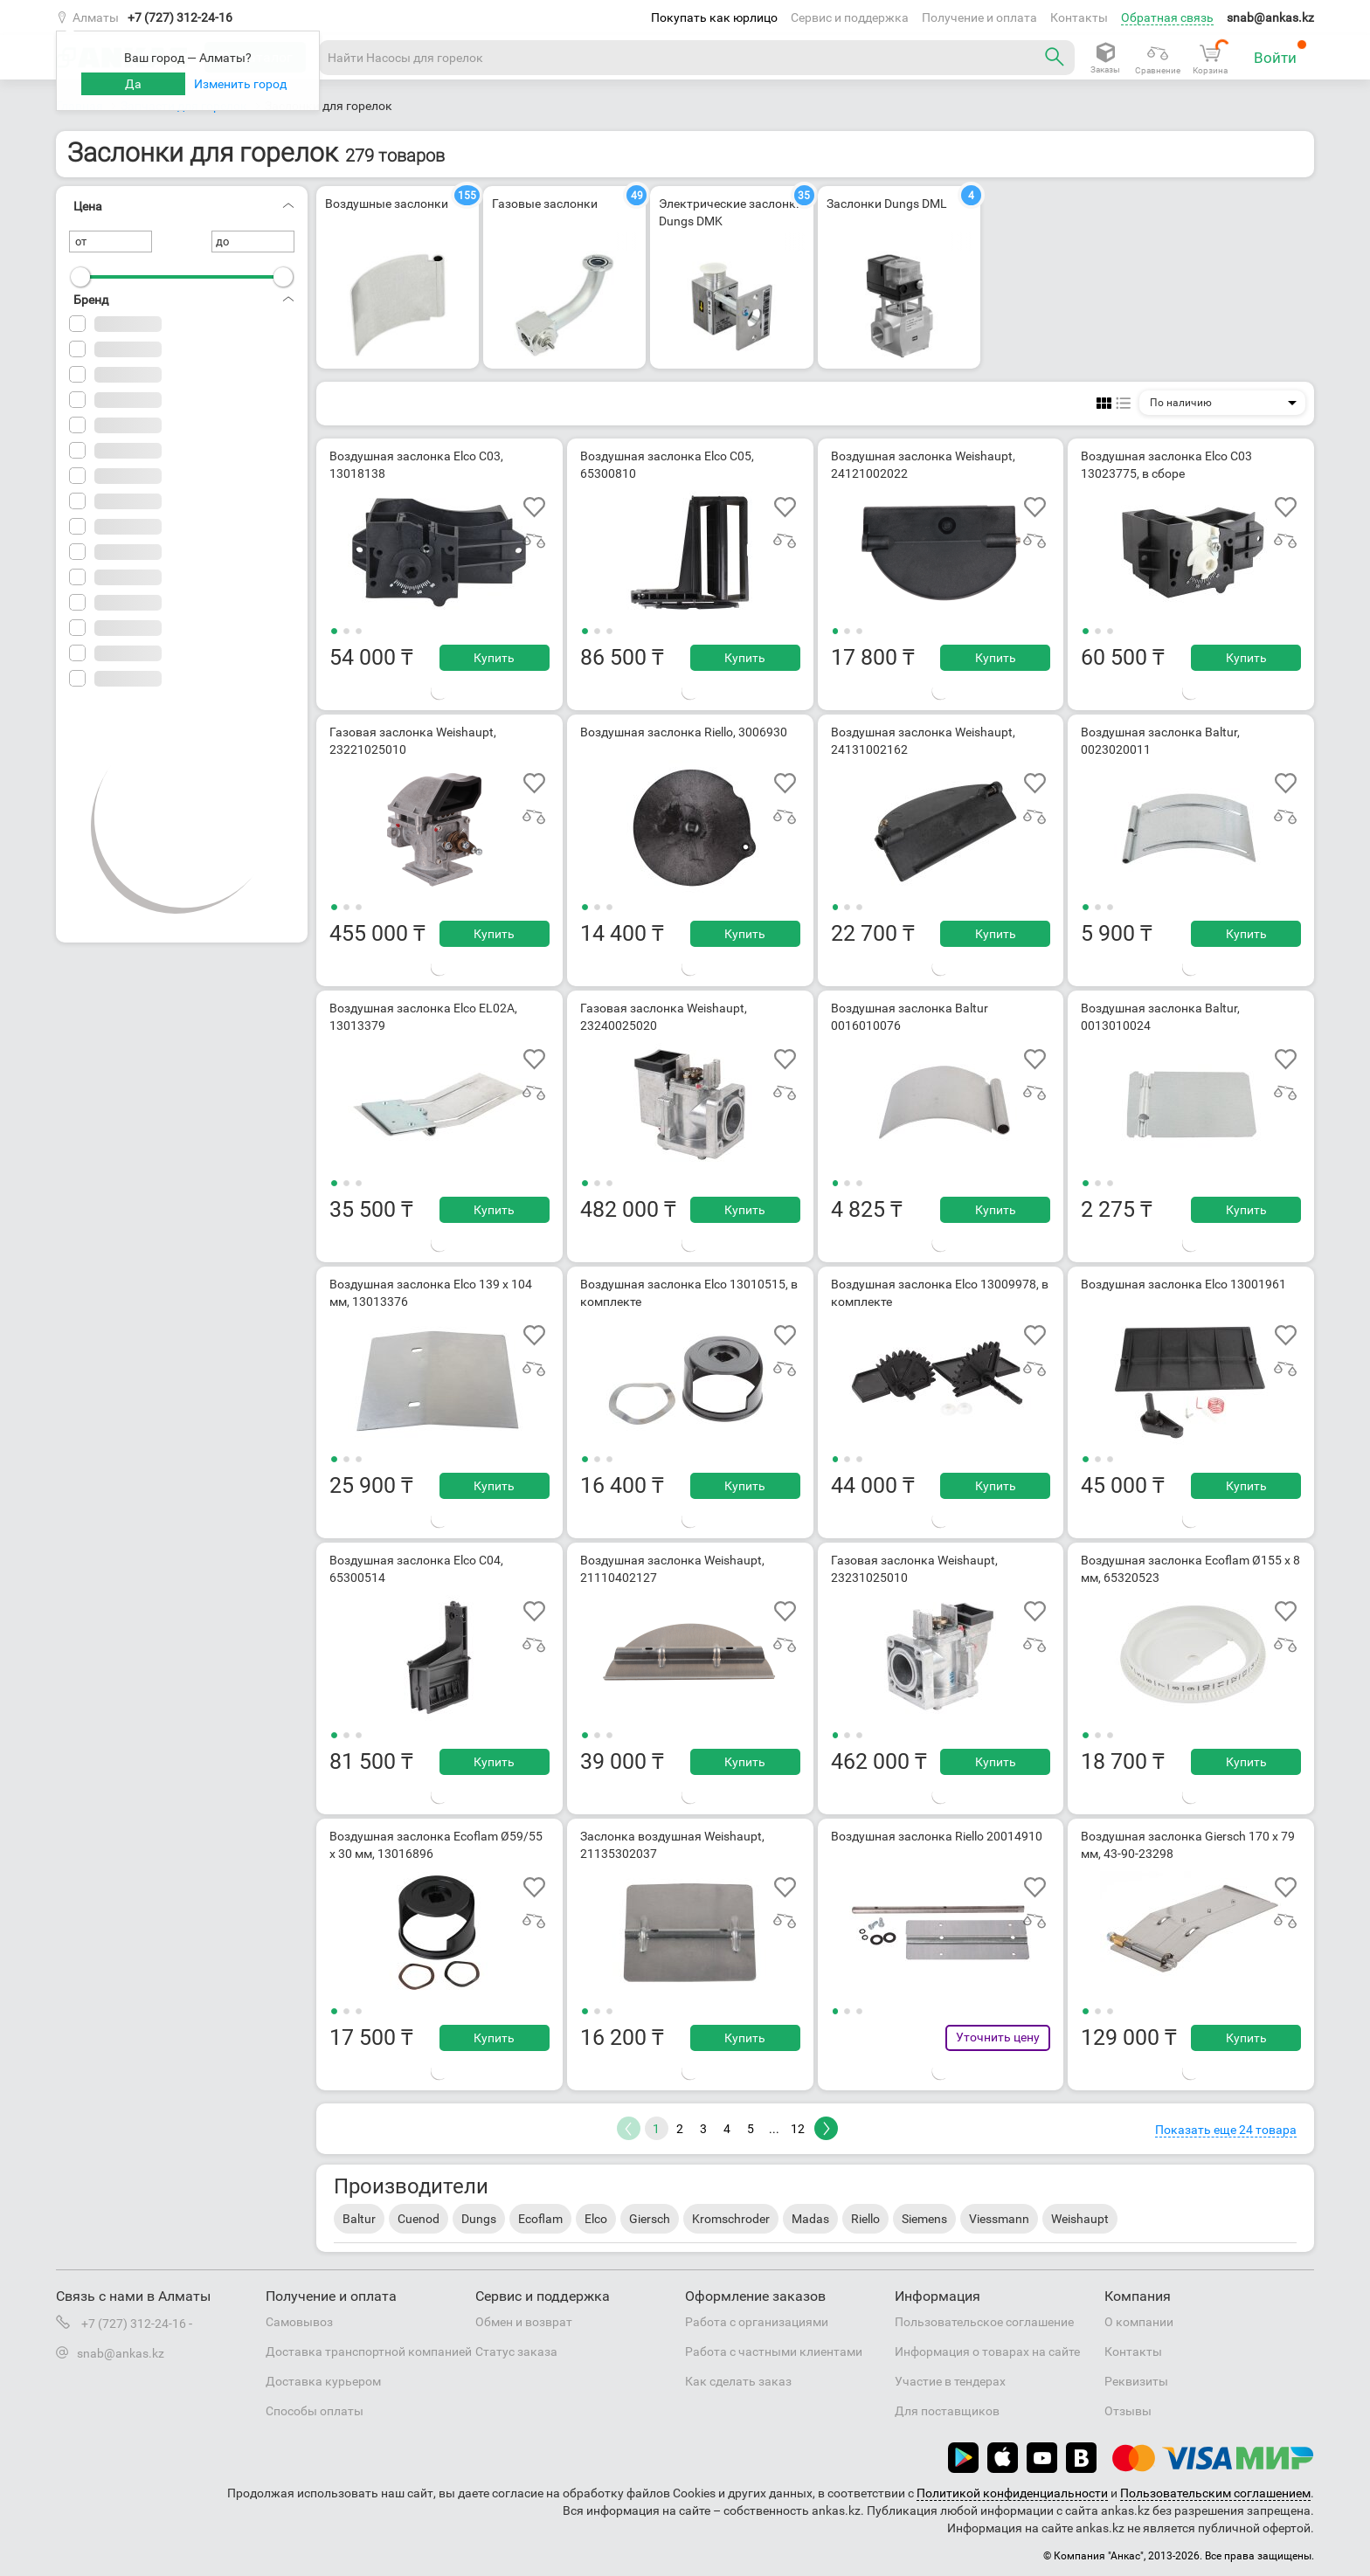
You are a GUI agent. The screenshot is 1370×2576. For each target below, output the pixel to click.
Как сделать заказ (738, 2381)
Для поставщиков (947, 2411)
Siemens (924, 2219)
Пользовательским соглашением (1215, 2493)
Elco (596, 2219)
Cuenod (418, 2219)
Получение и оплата (979, 17)
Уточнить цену (998, 2037)
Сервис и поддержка (850, 17)
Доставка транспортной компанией (369, 2351)
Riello (865, 2219)
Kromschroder (731, 2219)
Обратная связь (1167, 17)
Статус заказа (516, 2351)
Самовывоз (299, 2322)
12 (798, 2129)
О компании (1138, 2322)
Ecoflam (540, 2219)
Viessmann (999, 2219)
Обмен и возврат (523, 2322)
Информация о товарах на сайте (987, 2351)
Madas (810, 2219)
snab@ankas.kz (1270, 17)
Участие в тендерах (950, 2381)
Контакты (1079, 17)
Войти (1280, 52)
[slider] (80, 277)
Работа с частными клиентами (773, 2351)
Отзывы (1128, 2411)
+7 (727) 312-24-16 (180, 17)
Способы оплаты (314, 2411)
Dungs (478, 2219)
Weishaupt (1080, 2219)
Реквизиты (1136, 2381)
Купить (494, 658)
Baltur (359, 2219)
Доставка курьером (323, 2381)
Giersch (649, 2219)
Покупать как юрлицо (714, 17)
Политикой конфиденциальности (1012, 2493)
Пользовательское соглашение (984, 2322)
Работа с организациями (756, 2322)
